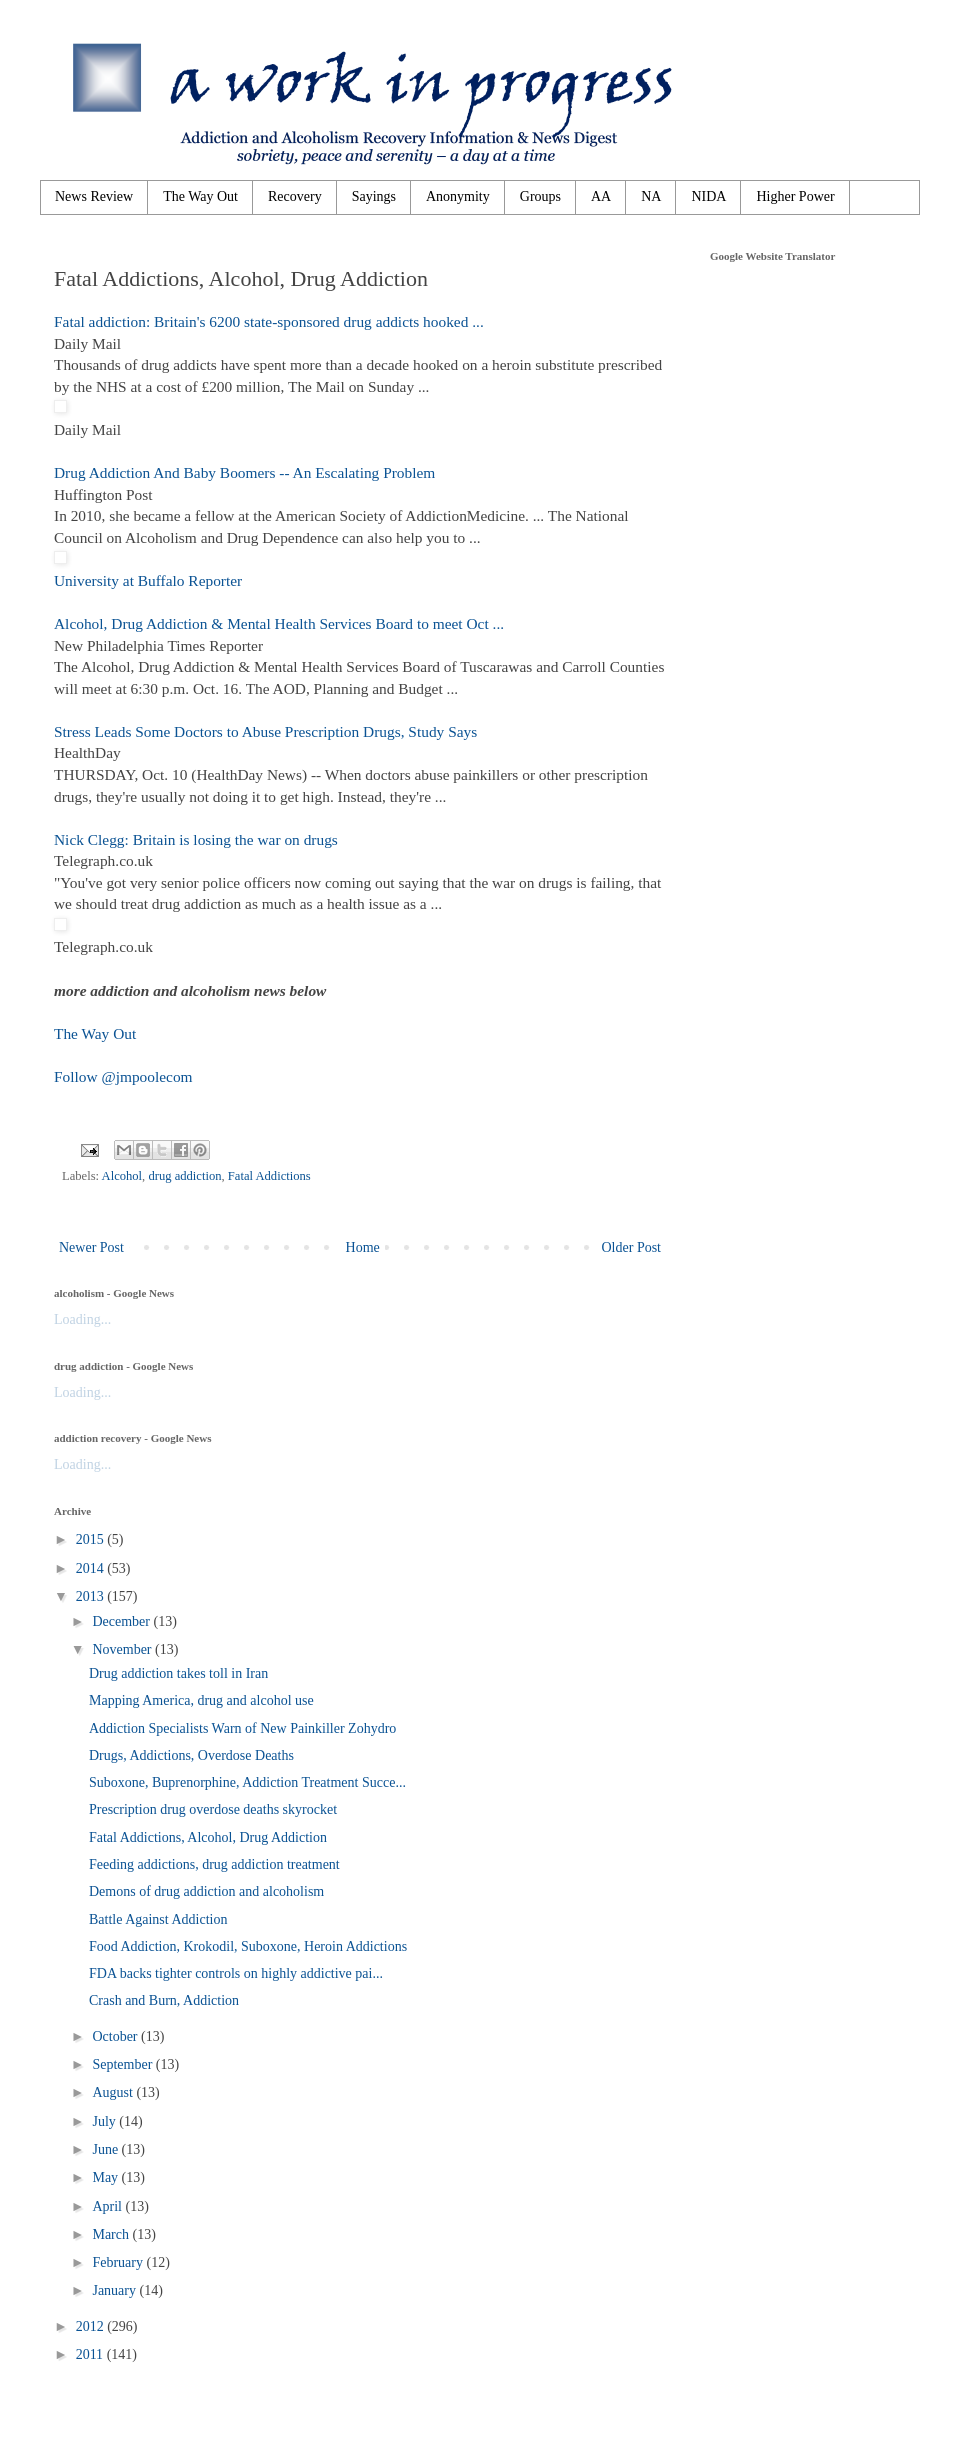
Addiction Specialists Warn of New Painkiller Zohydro (242, 1728)
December (122, 1621)
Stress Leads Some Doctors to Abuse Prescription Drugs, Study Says (265, 731)
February (119, 2262)
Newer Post (91, 1247)
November (123, 1649)
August (114, 2092)
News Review (94, 196)
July (105, 2121)
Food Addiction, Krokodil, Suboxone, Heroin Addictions (248, 1946)
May (106, 2177)
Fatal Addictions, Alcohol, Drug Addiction (208, 1837)
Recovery (295, 196)
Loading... (82, 1319)
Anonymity (458, 196)
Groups (540, 196)
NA (651, 196)
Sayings (374, 196)
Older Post (632, 1247)
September (123, 2064)
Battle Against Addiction (158, 1919)
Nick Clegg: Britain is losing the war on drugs (196, 839)
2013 (92, 1596)
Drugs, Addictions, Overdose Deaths (191, 1755)
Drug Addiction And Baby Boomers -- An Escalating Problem (244, 472)
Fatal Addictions (269, 1176)
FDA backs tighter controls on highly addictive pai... (236, 1973)
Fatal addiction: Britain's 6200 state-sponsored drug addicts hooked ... (269, 321)
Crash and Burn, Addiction (164, 2000)
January (115, 2290)
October (116, 2036)
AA (601, 196)
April (108, 2206)
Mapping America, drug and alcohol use (201, 1700)
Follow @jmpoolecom (123, 1076)
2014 (92, 1568)
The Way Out (200, 196)
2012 (92, 2326)
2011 (91, 2354)
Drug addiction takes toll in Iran (178, 1673)
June (106, 2149)
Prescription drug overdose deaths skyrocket (213, 1809)
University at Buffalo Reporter (148, 580)
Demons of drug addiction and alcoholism (206, 1891)
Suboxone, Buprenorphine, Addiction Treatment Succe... (247, 1782)
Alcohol (122, 1176)
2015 (92, 1539)
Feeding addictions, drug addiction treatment (214, 1864)
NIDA (708, 196)
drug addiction (184, 1176)
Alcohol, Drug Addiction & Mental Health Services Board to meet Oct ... (279, 623)
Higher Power (795, 196)
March (112, 2234)
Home (363, 1247)
